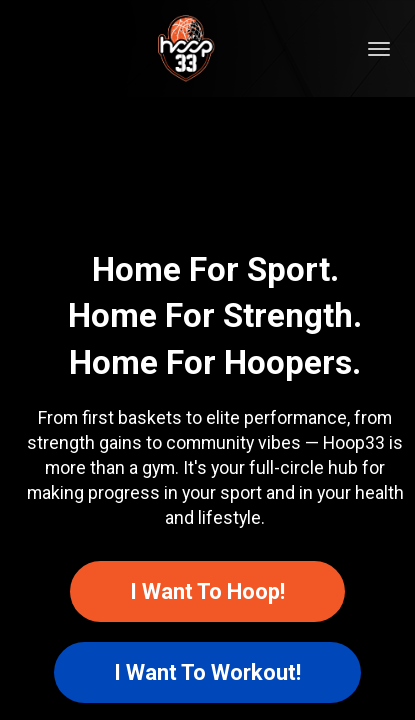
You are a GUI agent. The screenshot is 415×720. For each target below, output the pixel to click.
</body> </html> (207, 360)
